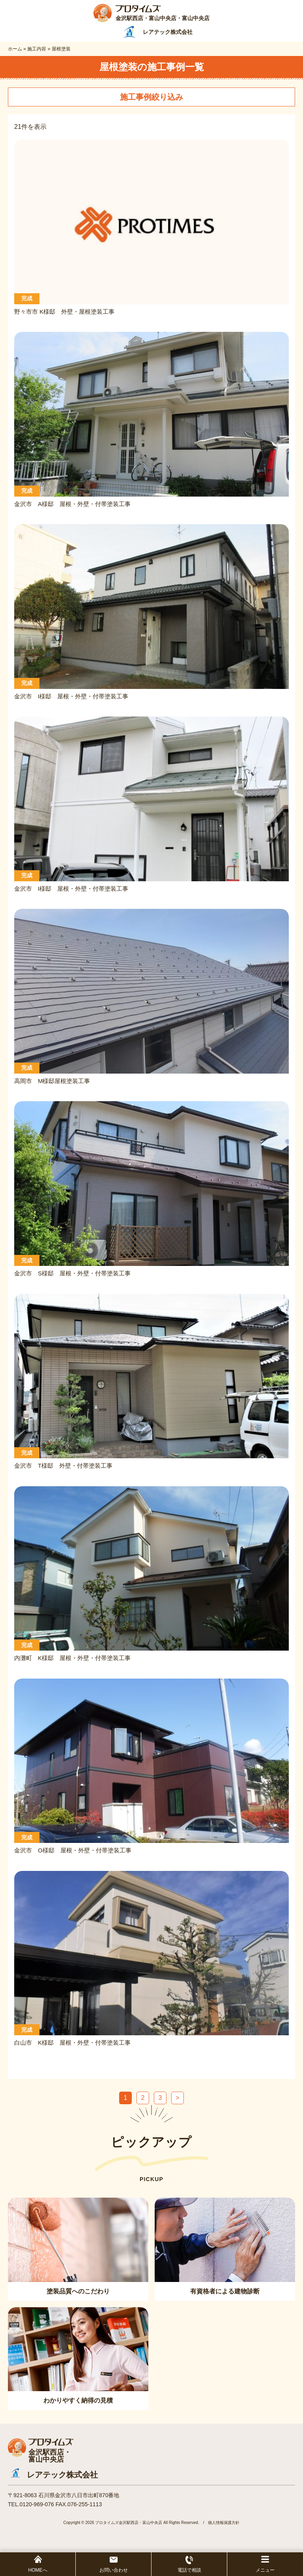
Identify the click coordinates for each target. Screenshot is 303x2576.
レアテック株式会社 (62, 2474)
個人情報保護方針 (223, 2522)
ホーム (15, 49)
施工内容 (36, 49)
